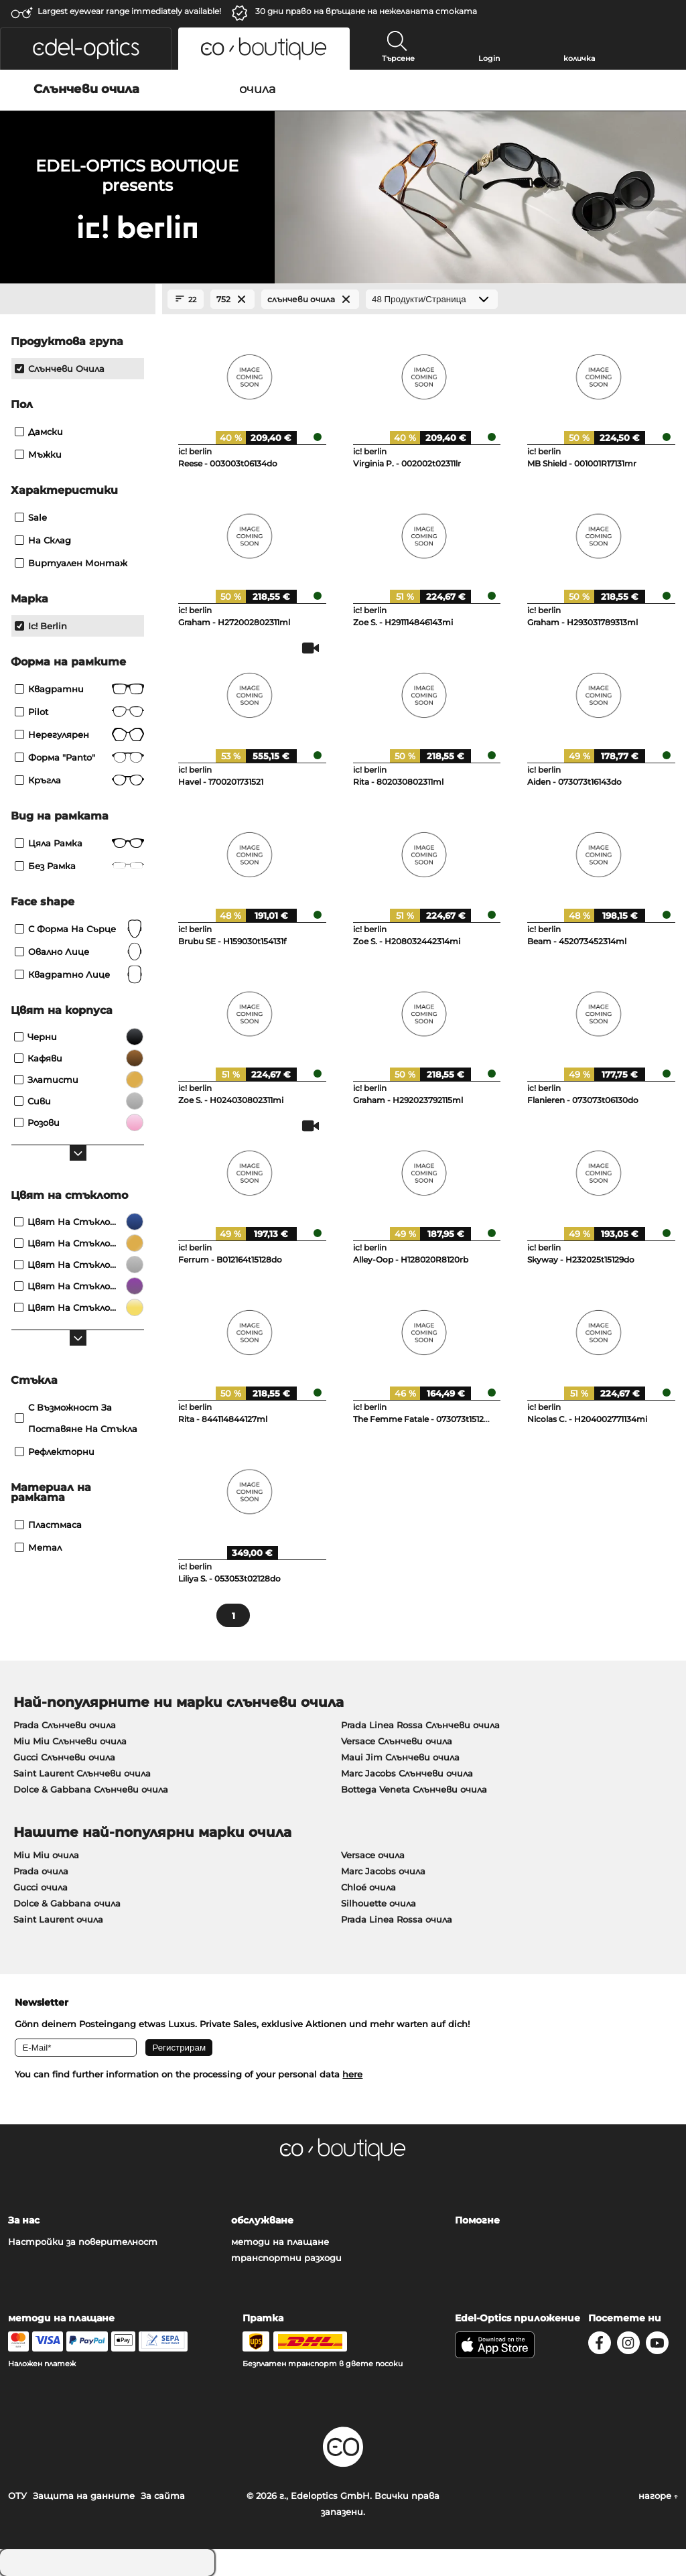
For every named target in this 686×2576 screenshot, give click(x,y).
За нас (24, 2220)
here (352, 2074)
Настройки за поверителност (82, 2241)
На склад (43, 540)
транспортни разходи (286, 2257)
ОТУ (17, 2495)
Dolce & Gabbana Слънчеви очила (90, 1789)
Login (489, 58)
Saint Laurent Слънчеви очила (82, 1773)
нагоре (658, 2495)
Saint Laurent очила (58, 1919)
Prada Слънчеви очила (64, 1725)
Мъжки (38, 454)
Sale (31, 517)
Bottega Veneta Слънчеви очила (414, 1789)
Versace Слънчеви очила (396, 1741)
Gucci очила (40, 1887)
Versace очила (373, 1855)
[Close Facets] (77, 299)
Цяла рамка (79, 843)
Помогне (477, 2220)
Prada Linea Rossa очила (396, 1919)
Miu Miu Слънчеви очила (70, 1741)
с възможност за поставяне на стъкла (76, 1418)
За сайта (163, 2495)
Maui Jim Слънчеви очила (400, 1757)
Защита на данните (84, 2495)
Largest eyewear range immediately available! (129, 11)
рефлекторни (54, 1451)
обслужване (262, 2220)
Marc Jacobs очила (383, 1871)
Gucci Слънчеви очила (64, 1757)
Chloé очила (368, 1887)
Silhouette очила (378, 1903)
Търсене (398, 58)
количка (579, 58)
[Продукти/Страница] (432, 299)
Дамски (39, 431)
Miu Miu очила (46, 1855)
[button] (86, 48)
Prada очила (40, 1871)
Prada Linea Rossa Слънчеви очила (420, 1725)
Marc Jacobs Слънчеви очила (407, 1773)
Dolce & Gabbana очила (67, 1903)
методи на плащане (280, 2241)
